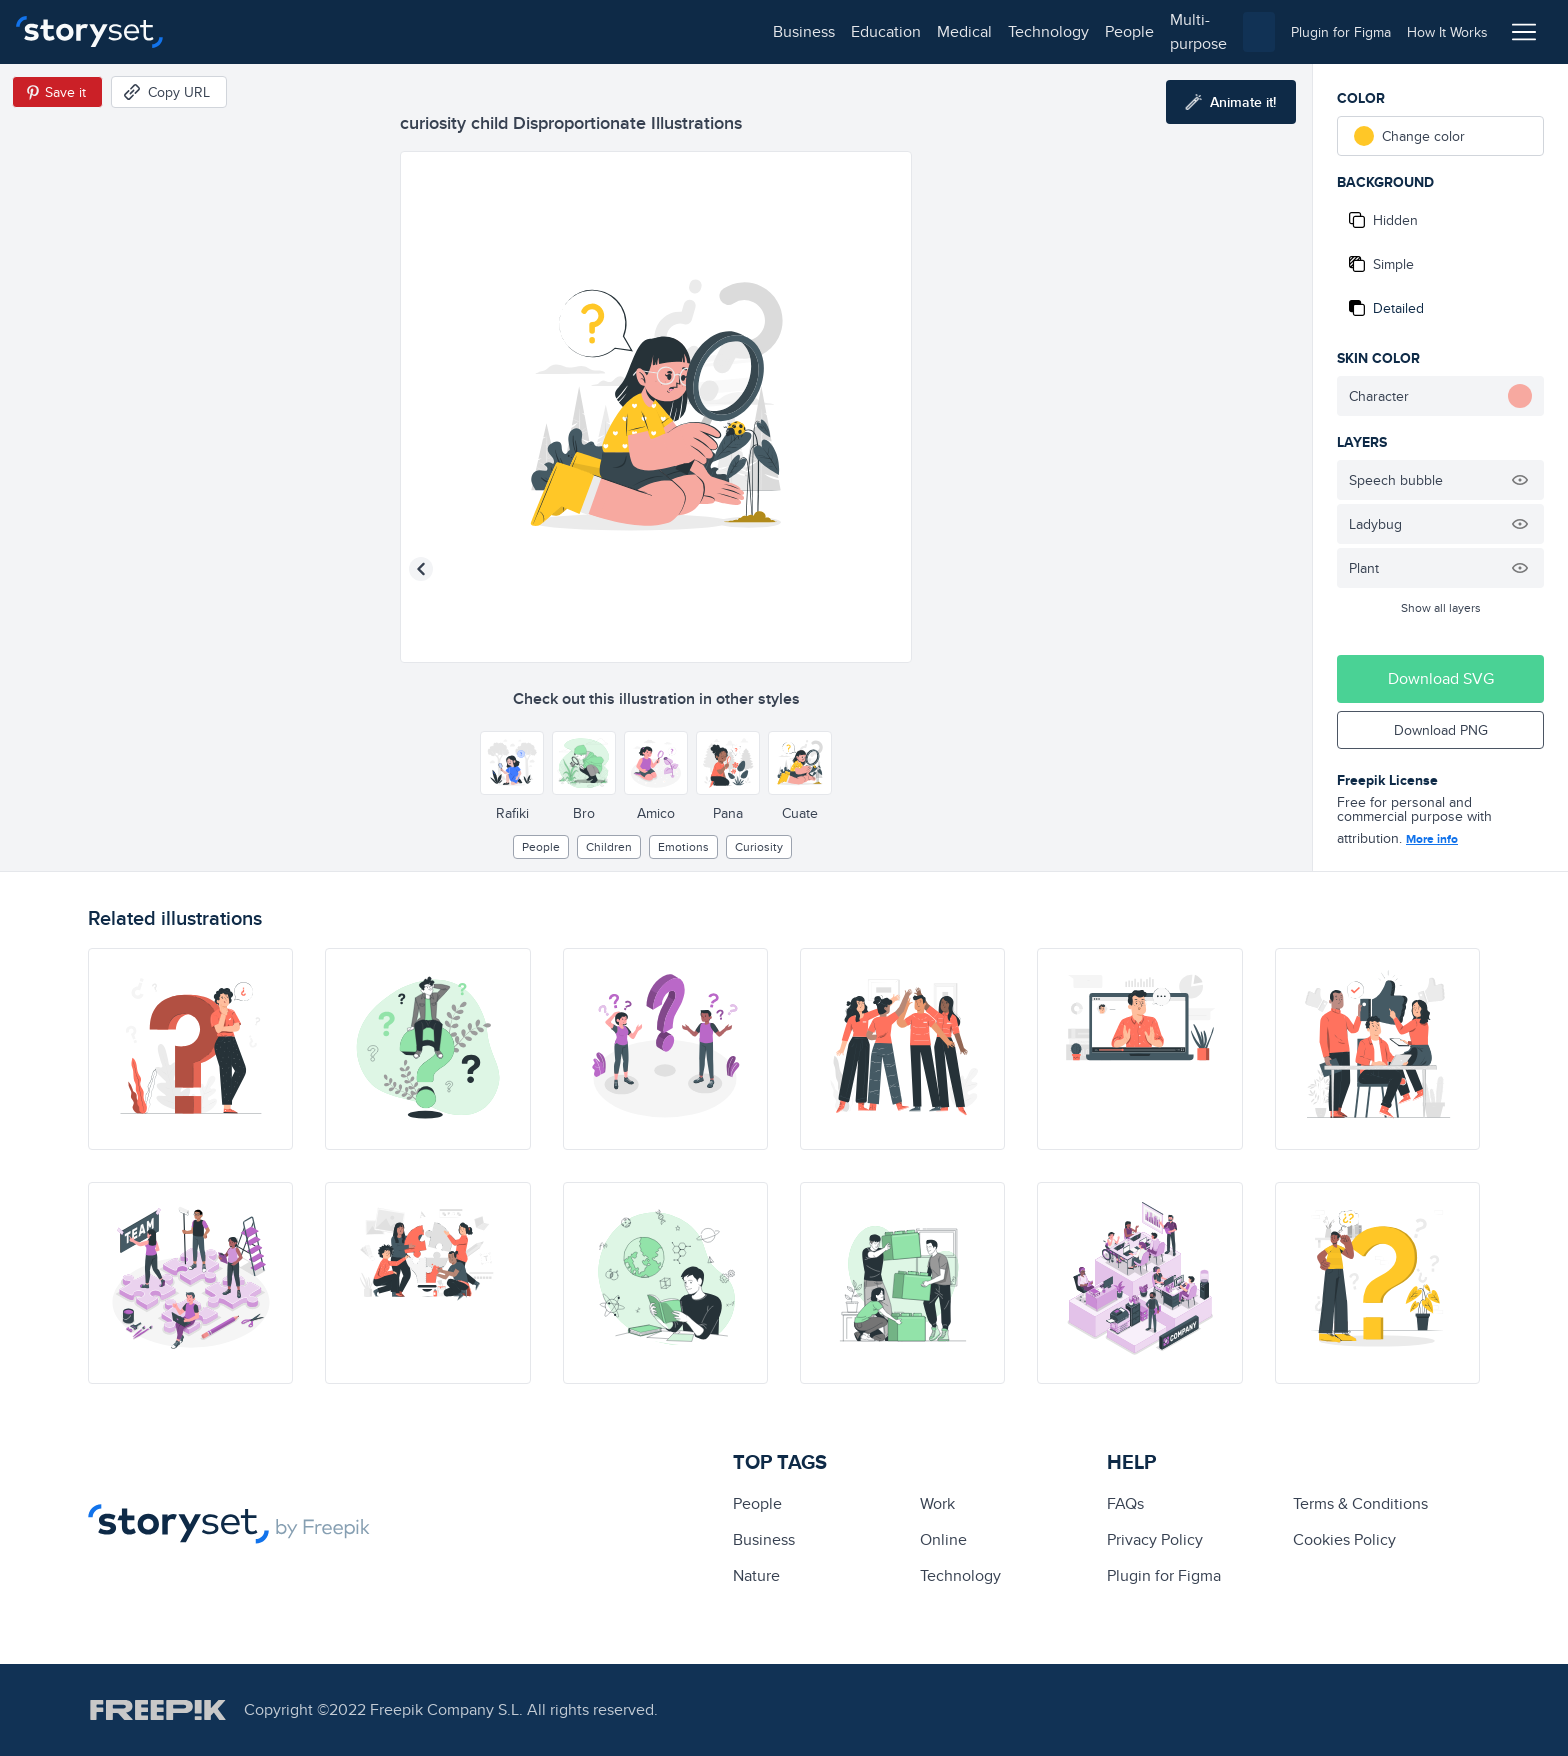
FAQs (1125, 1503)
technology (470, 31)
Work (937, 1503)
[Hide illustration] (1520, 480)
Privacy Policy (1155, 1539)
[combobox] (990, 32)
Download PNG (1441, 730)
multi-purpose (640, 31)
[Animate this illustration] (1231, 102)
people (551, 31)
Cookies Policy (1344, 1539)
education (308, 31)
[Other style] (512, 763)
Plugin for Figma (1164, 1575)
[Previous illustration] (421, 569)
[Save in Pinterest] (57, 92)
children (609, 846)
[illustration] (190, 1049)
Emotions (683, 846)
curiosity (759, 846)
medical (386, 31)
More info (1432, 839)
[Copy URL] (169, 92)
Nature (756, 1575)
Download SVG (1441, 678)
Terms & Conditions (1360, 1503)
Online (943, 1539)
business (226, 31)
